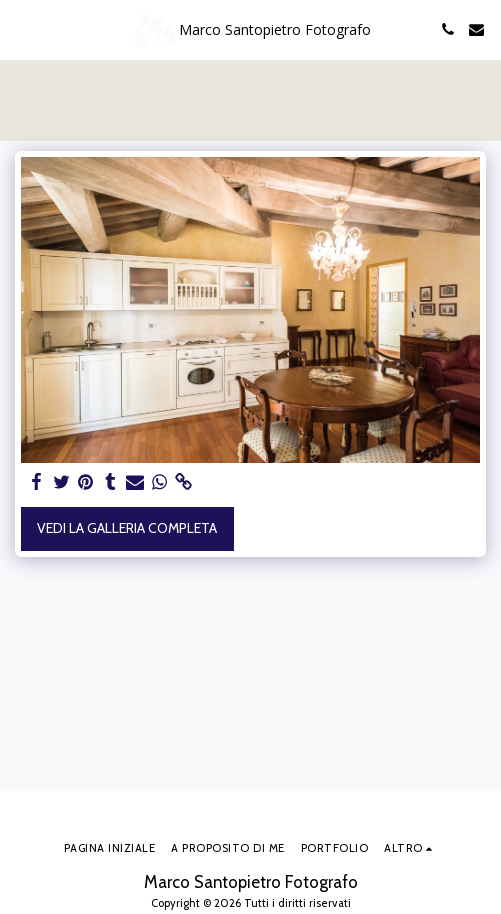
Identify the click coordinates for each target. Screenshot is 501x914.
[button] (22, 29)
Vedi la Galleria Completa (127, 528)
